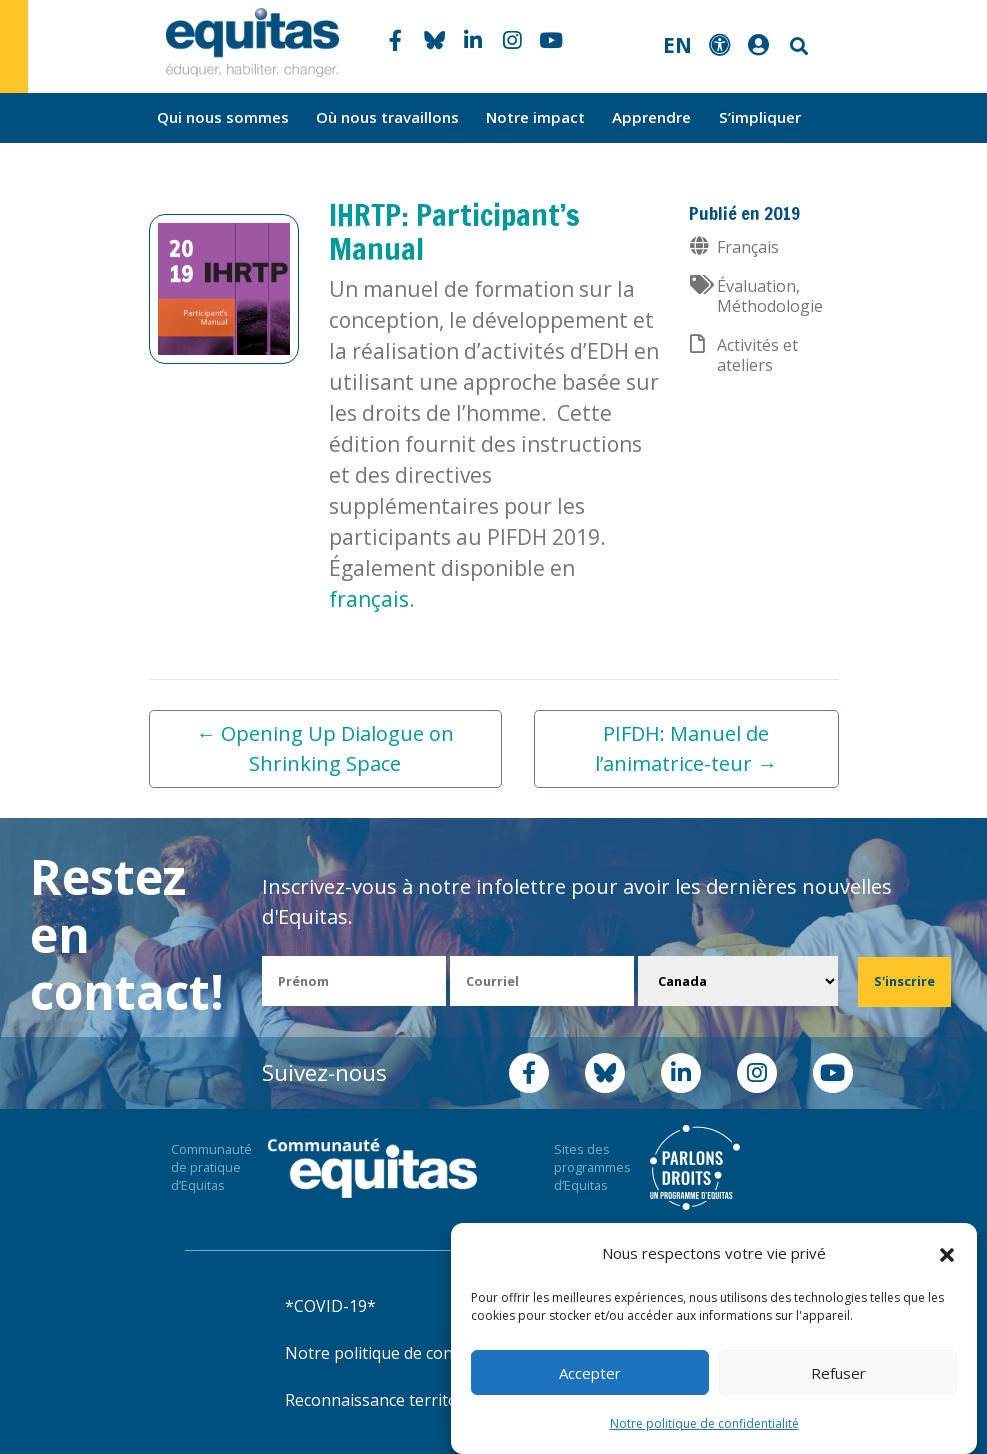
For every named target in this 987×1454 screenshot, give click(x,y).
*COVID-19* (330, 1306)
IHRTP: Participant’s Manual (454, 231)
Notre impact (535, 117)
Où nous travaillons (387, 117)
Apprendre (651, 117)
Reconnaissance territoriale (388, 1400)
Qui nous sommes (223, 117)
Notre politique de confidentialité (704, 1423)
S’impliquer (760, 117)
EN (677, 45)
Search (797, 46)
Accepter (590, 1373)
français (369, 599)
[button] (947, 1254)
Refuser (838, 1373)
